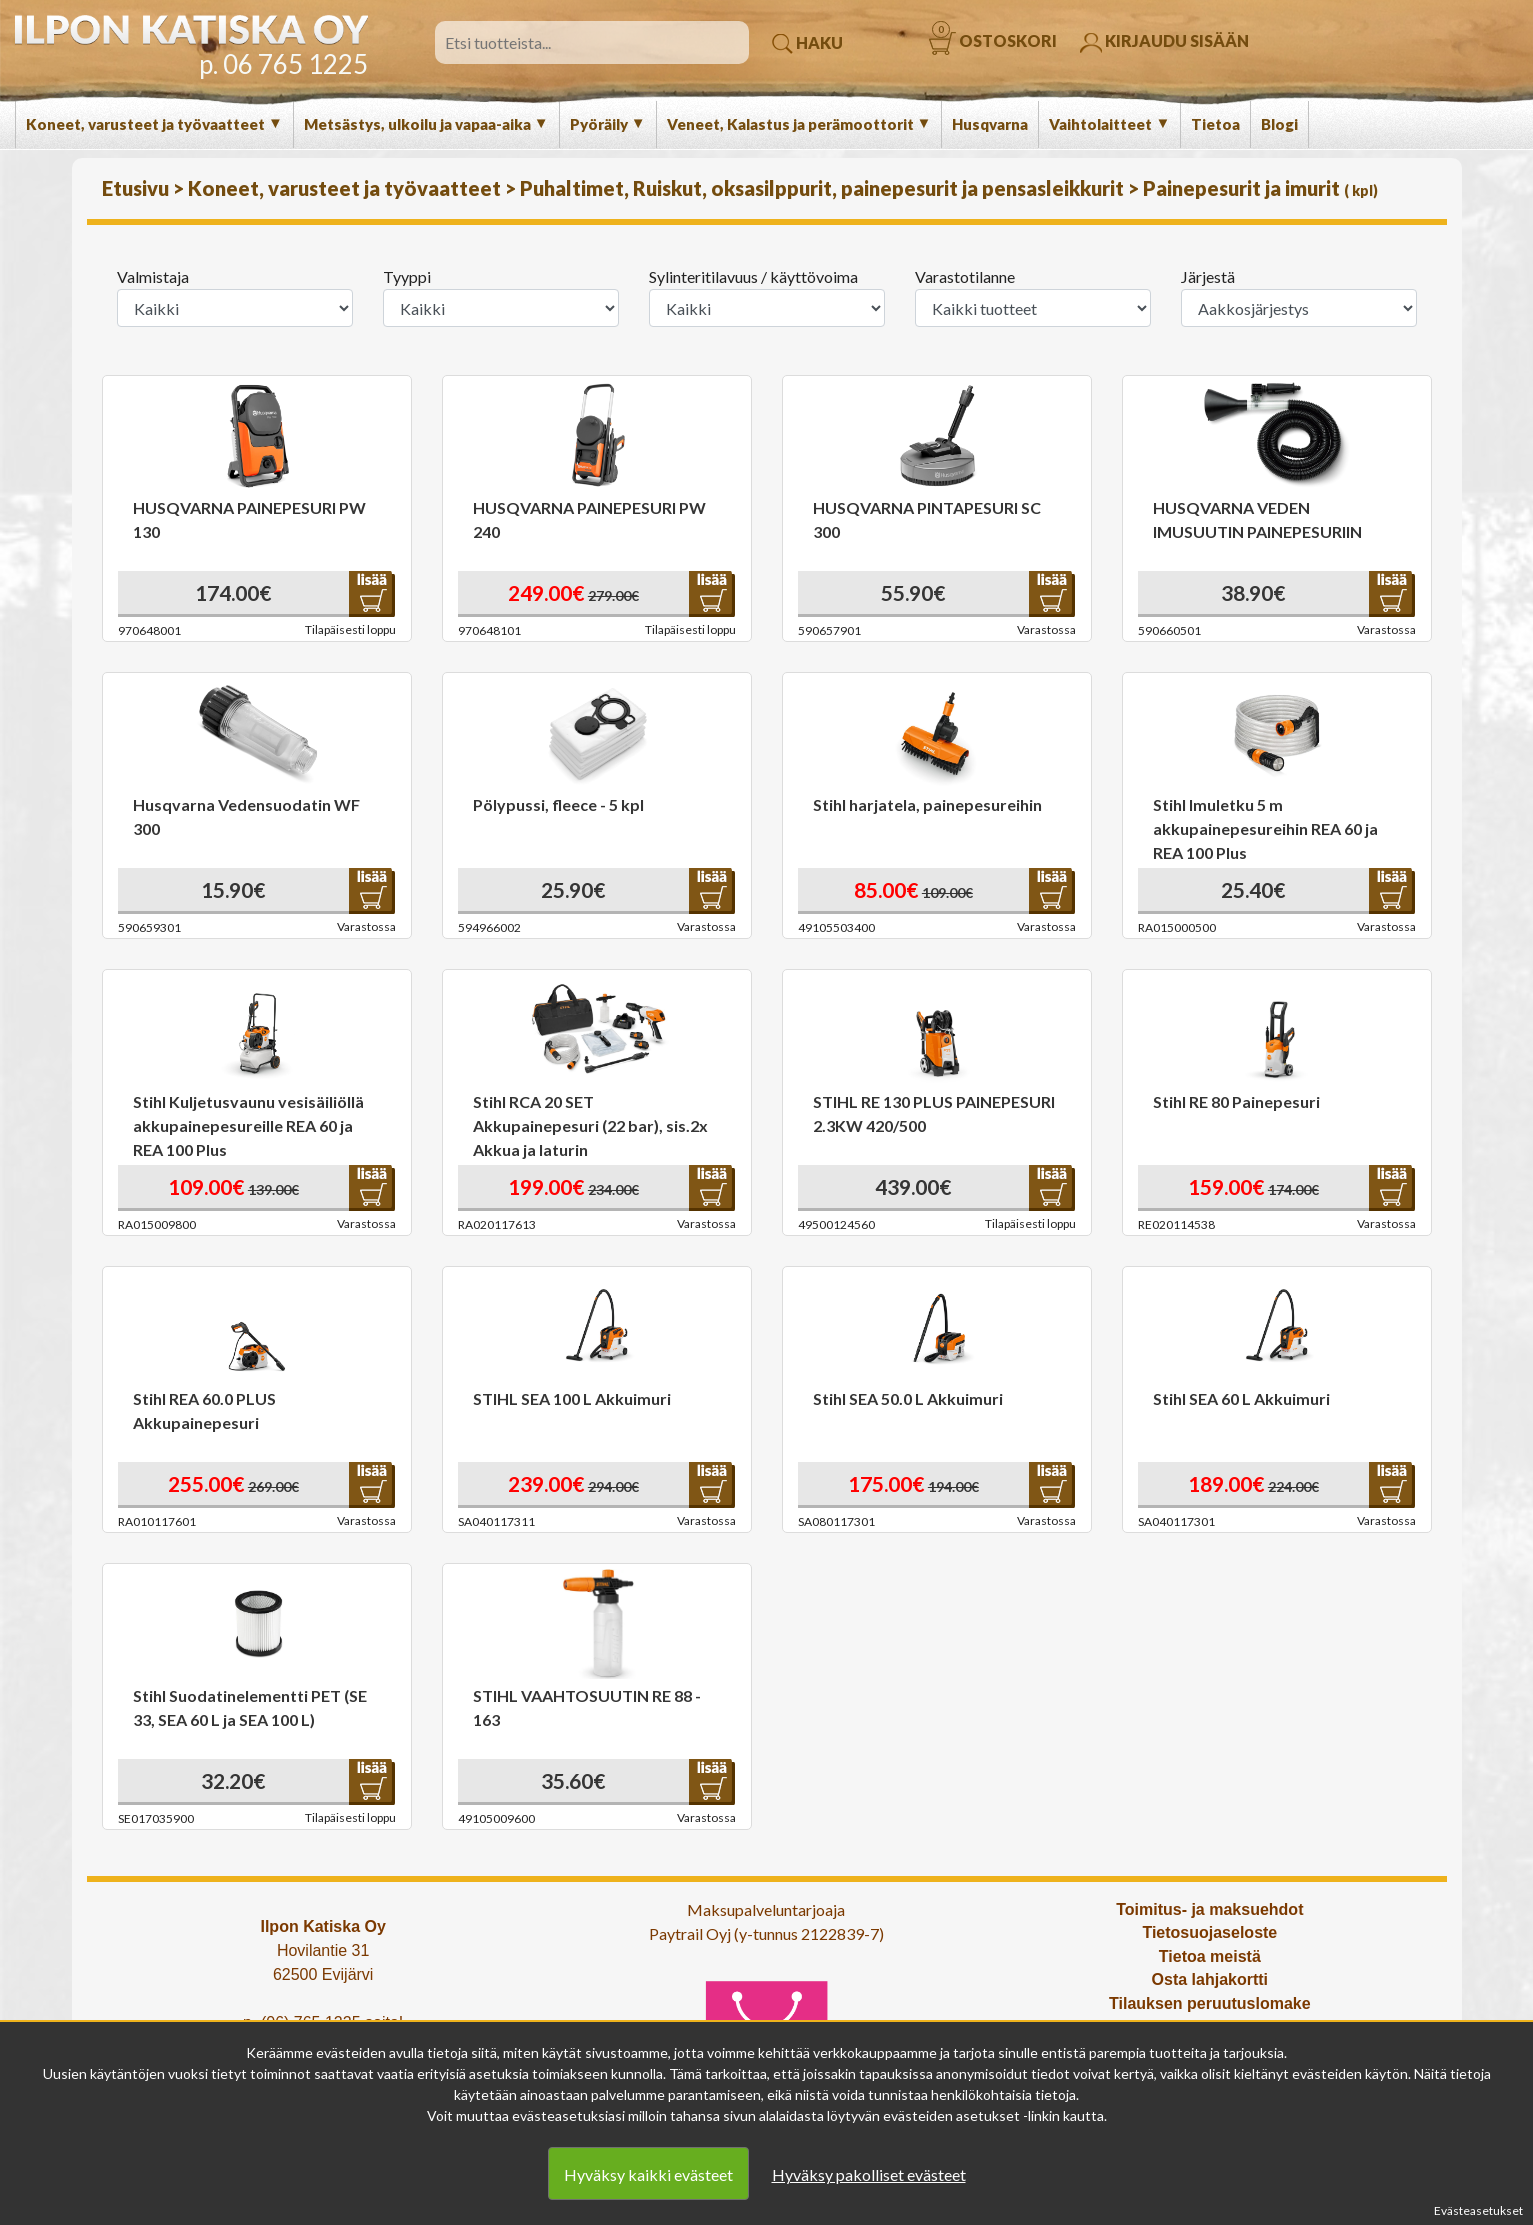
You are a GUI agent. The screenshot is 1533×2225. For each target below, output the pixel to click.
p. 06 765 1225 (283, 64)
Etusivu (137, 188)
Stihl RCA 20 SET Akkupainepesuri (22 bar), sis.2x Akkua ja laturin (590, 1125)
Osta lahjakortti (1210, 1979)
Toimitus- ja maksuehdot (1209, 1909)
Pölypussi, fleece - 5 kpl (558, 804)
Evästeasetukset (1478, 2210)
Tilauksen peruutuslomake (1210, 2003)
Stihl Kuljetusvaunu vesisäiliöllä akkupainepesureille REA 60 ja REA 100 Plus (248, 1125)
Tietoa (1215, 124)
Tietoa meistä (1210, 1956)
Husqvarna (990, 124)
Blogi (1279, 124)
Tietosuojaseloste (1209, 1932)
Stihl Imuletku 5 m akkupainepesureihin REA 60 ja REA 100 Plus (1265, 828)
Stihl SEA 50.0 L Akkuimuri (908, 1398)
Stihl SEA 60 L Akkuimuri (1241, 1398)
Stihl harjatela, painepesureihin (927, 804)
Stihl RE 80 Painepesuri (1236, 1101)
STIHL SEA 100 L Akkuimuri (572, 1398)
